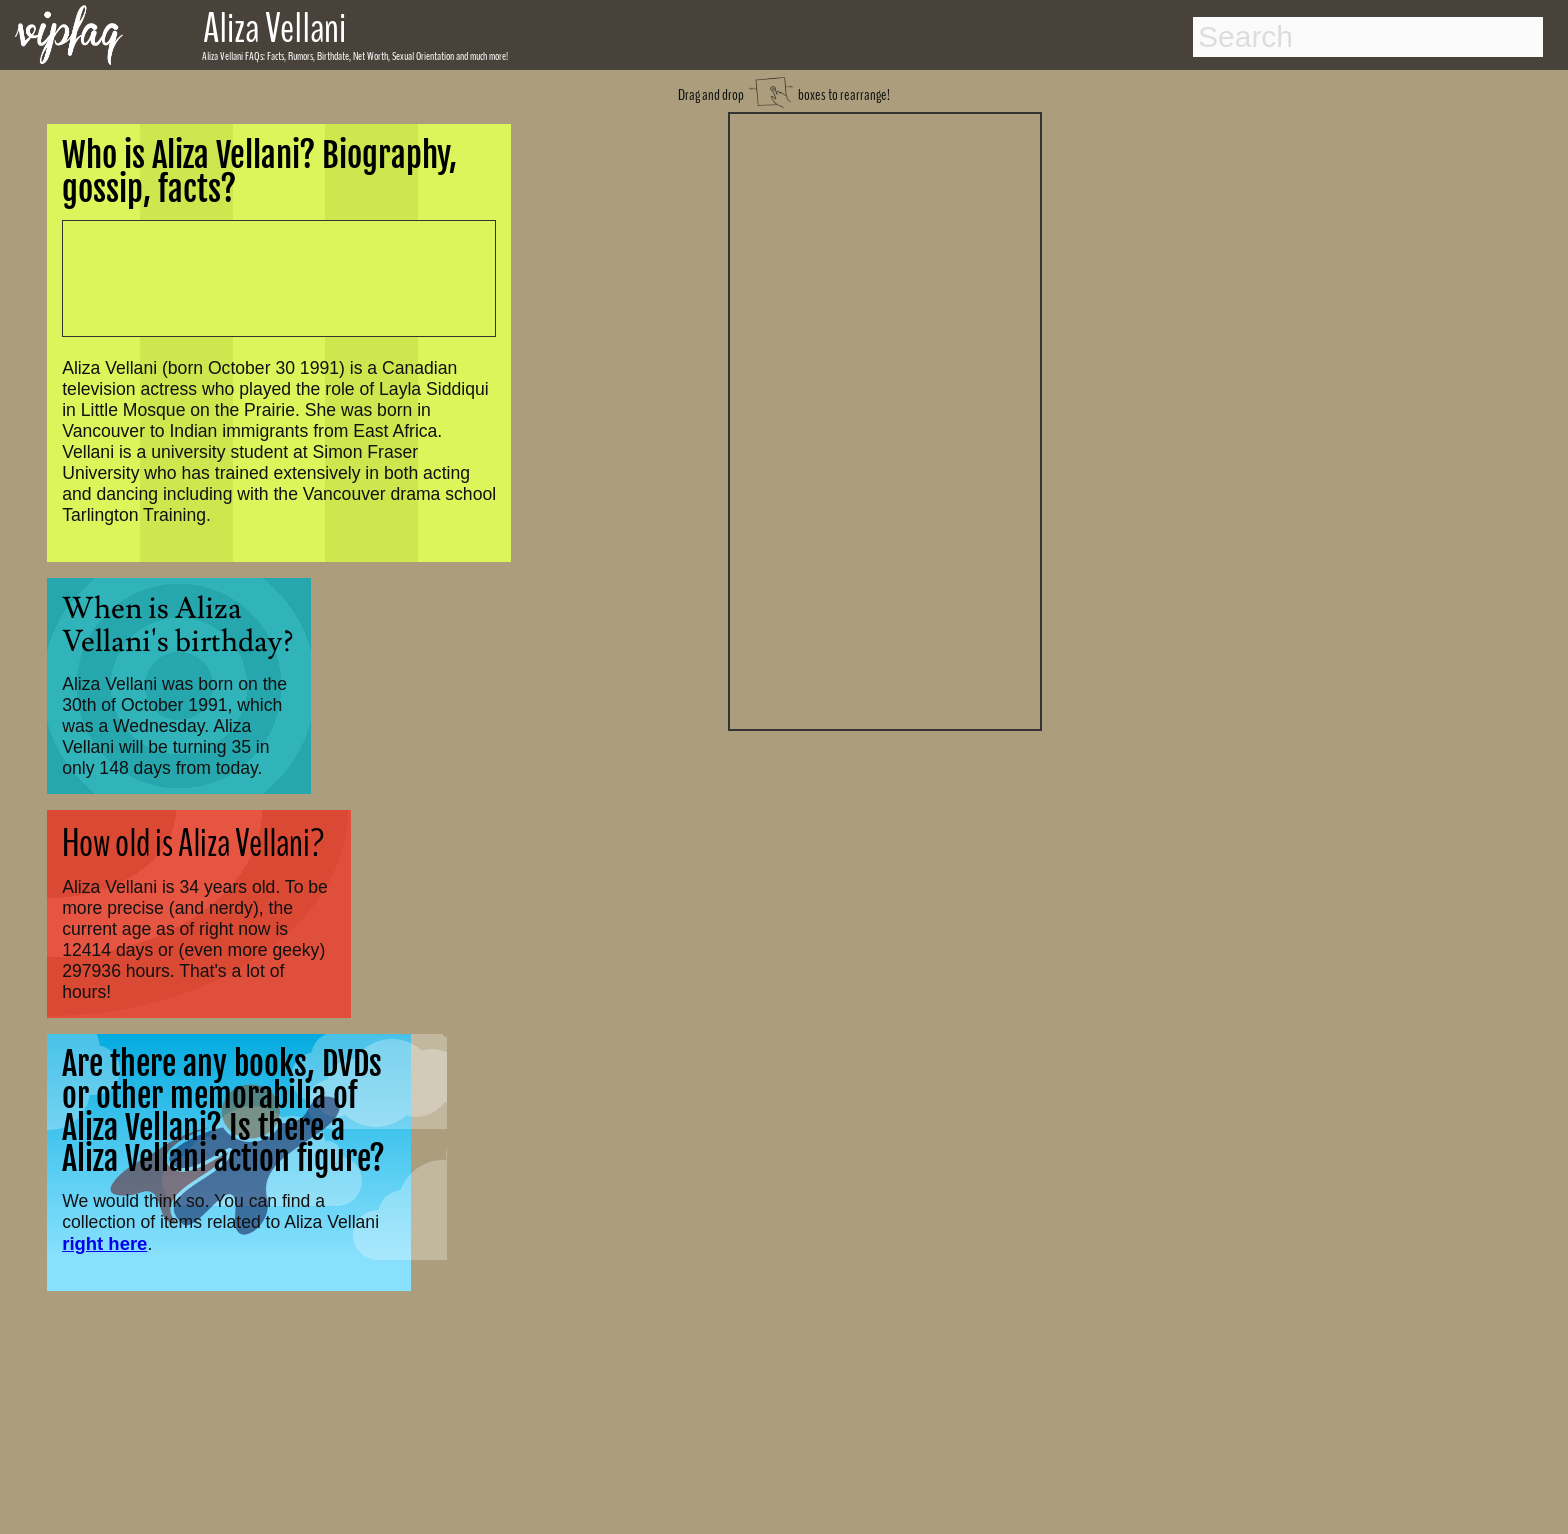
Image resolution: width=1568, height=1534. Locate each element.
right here (104, 1243)
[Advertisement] (885, 419)
